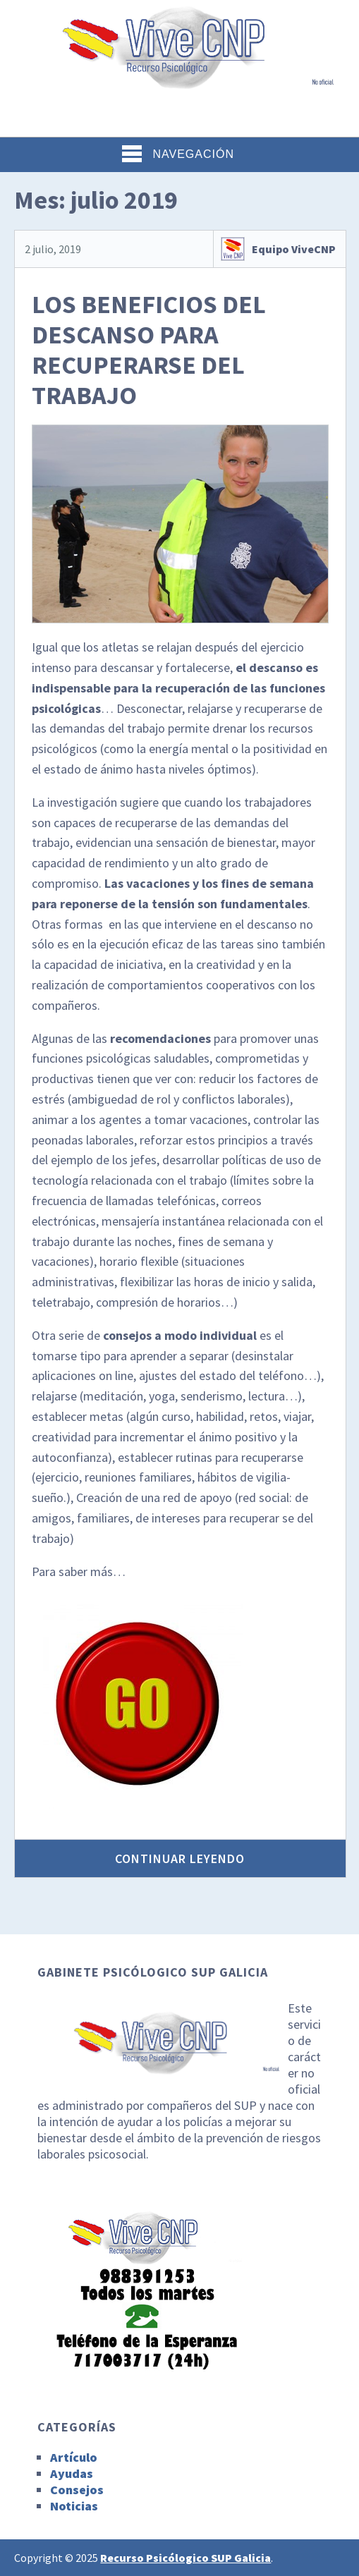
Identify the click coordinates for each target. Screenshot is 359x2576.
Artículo (73, 2457)
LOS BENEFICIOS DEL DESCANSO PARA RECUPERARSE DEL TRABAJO (149, 350)
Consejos (77, 2490)
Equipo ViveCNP (294, 249)
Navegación (178, 153)
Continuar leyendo (180, 1858)
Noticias (74, 2506)
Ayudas (71, 2473)
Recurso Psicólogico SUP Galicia (185, 2558)
